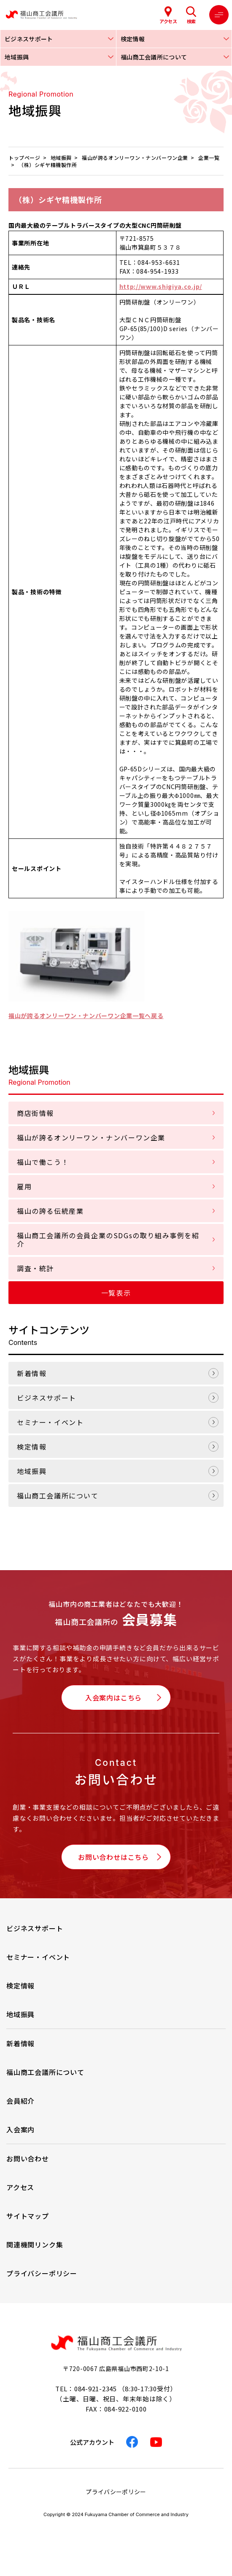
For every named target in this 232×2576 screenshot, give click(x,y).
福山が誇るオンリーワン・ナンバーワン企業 (91, 1137)
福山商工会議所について (58, 1495)
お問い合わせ (27, 2158)
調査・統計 (35, 1268)
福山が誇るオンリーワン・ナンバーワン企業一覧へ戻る (86, 1015)
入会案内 (20, 2129)
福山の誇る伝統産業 (50, 1211)
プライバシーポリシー (41, 2273)
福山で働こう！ (43, 1162)
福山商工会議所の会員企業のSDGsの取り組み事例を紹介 (108, 1239)
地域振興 (31, 1471)
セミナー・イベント (50, 1422)
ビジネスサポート (46, 1398)
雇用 (24, 1186)
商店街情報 (35, 1113)
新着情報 (31, 1373)
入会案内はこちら (113, 1697)
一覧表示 (116, 1293)
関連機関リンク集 (34, 2244)
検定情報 (31, 1447)
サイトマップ (27, 2216)
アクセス (20, 2187)
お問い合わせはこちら (113, 1857)
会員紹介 (20, 2101)
